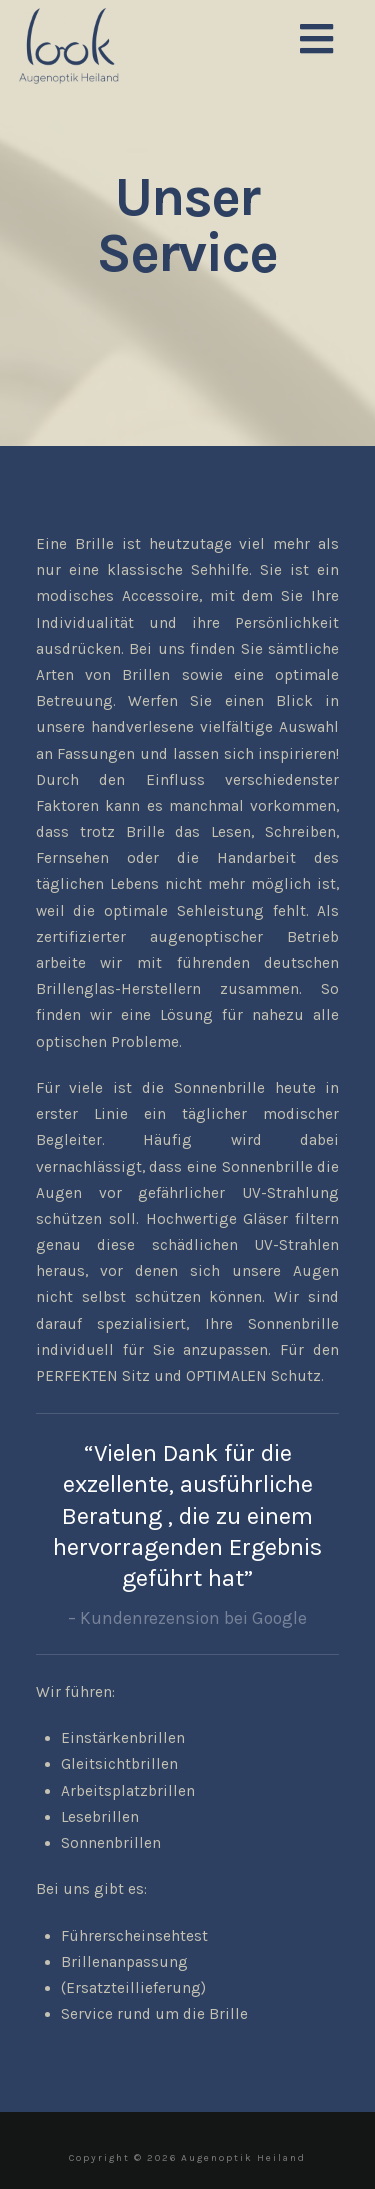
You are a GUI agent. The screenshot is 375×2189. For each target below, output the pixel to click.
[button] (316, 40)
